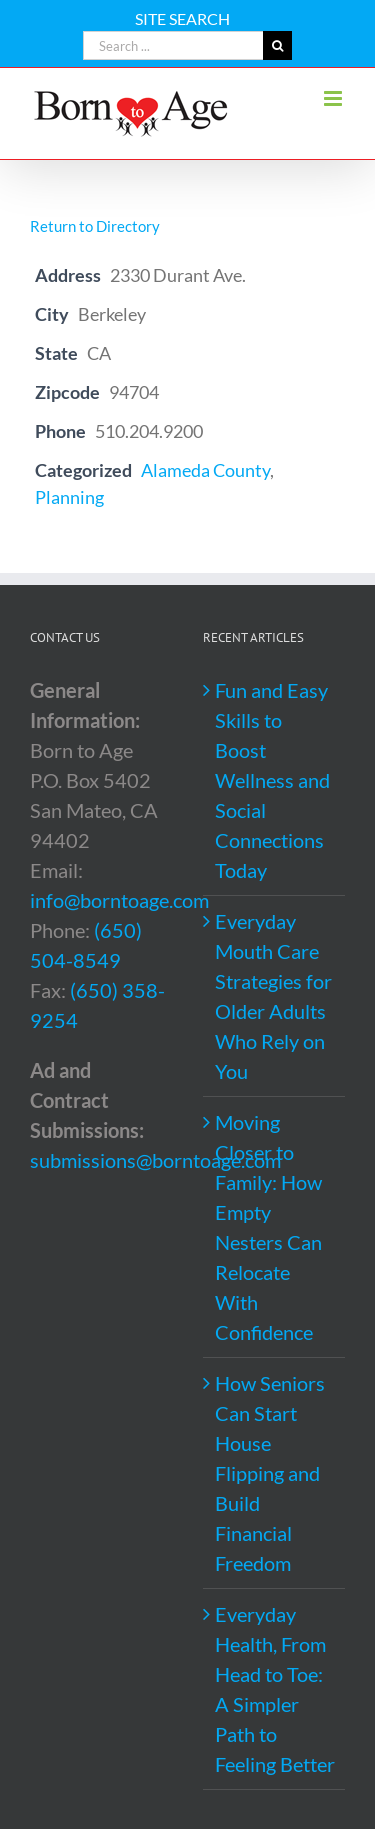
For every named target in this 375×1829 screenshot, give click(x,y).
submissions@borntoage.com (155, 1160)
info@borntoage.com (119, 900)
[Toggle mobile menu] (334, 98)
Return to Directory (95, 226)
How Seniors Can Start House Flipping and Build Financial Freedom (270, 1473)
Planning (69, 497)
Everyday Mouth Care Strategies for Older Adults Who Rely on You (273, 996)
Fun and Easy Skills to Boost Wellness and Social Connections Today (272, 780)
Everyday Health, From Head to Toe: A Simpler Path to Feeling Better (275, 1689)
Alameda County (205, 470)
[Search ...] (173, 45)
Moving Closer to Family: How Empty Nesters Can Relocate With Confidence (268, 1227)
